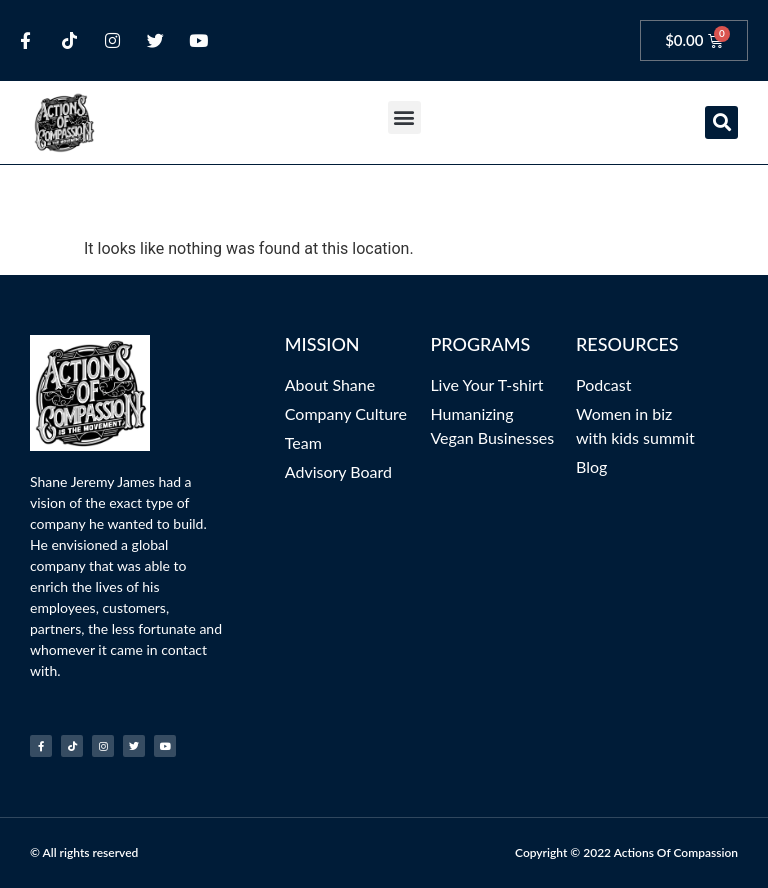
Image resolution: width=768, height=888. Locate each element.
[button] (404, 117)
